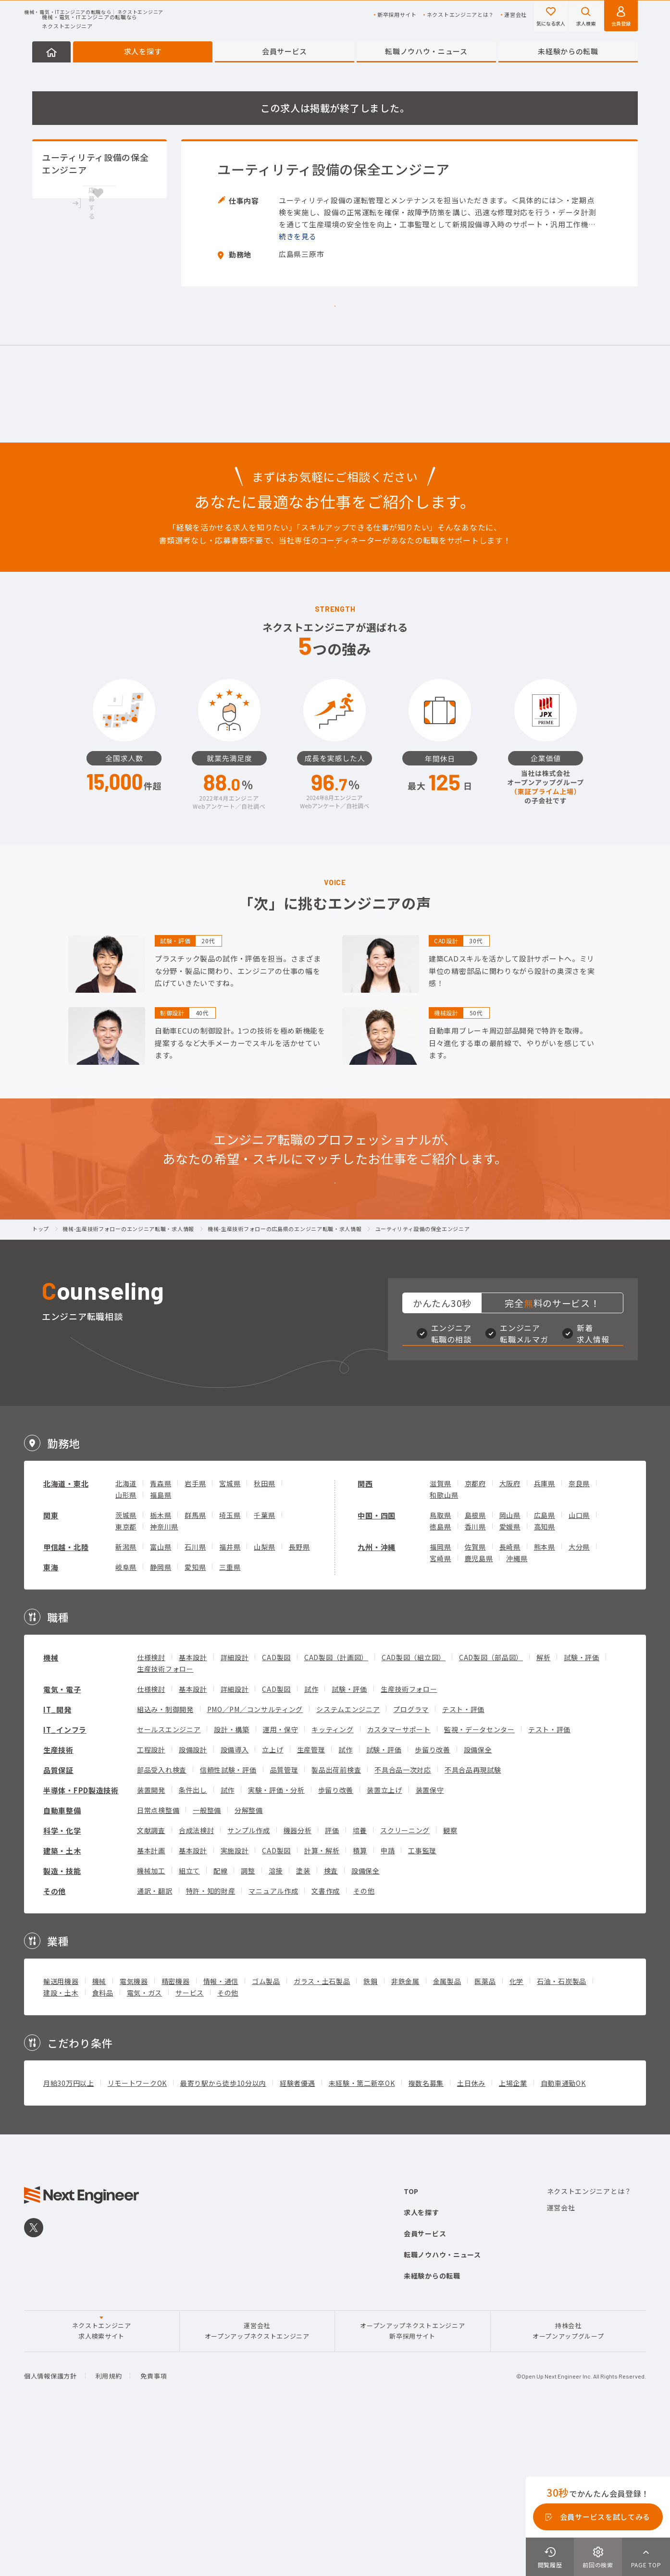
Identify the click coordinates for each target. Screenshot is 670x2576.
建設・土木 (61, 2141)
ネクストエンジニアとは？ (460, 14)
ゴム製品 (266, 2130)
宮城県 (229, 1632)
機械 (50, 1806)
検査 (331, 2019)
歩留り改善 (432, 1898)
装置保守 (430, 1939)
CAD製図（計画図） (336, 1806)
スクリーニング (405, 1979)
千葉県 (264, 1664)
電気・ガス (144, 2141)
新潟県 (125, 1696)
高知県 (544, 1675)
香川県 (475, 1675)
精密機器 (175, 2130)
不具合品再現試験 (473, 1918)
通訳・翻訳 (155, 2040)
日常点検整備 (158, 1959)
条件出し (193, 1939)
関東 (50, 1664)
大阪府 (510, 1632)
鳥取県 (440, 1664)
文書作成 (325, 2040)
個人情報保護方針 (50, 2524)
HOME (51, 51)
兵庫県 (544, 1632)
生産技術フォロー (165, 1818)
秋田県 (264, 1632)
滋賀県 (440, 1632)
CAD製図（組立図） (414, 1806)
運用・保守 (280, 1878)
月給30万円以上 (68, 2232)
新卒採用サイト (397, 14)
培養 (360, 1979)
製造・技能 (62, 2020)
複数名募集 (426, 2232)
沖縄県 (516, 1707)
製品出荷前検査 (336, 1918)
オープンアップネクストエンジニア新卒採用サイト (412, 2480)
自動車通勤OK (563, 2232)
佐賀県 (475, 1696)
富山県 (160, 1696)
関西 (365, 1632)
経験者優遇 (297, 2232)
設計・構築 (231, 1878)
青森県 (160, 1632)
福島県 (160, 1644)
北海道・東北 (65, 1632)
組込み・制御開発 (165, 1858)
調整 (248, 2019)
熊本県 (544, 1696)
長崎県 (510, 1696)
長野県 (299, 1696)
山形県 (125, 1644)
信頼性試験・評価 (228, 1918)
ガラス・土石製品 (322, 2130)
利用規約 (109, 2524)
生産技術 (58, 1899)
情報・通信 (221, 2130)
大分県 (579, 1696)
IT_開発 (57, 1858)
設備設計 (193, 1898)
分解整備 (249, 1959)
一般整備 (207, 1959)
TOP (411, 2340)
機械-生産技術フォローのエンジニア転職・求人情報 (128, 1335)
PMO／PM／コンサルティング (255, 1858)
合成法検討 (196, 1979)
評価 (332, 1979)
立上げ (272, 1898)
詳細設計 (235, 1806)
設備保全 (478, 1898)
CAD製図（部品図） (491, 1806)
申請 (388, 1999)
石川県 (195, 1696)
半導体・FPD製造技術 (81, 1939)
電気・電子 (62, 1838)
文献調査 (151, 1979)
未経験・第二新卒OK (362, 2232)
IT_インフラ (65, 1878)
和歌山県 (444, 1644)
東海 (50, 1716)
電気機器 (134, 2130)
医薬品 (485, 2130)
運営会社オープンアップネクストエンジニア (257, 2480)
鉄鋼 (370, 2130)
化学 (516, 2130)
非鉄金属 (405, 2130)
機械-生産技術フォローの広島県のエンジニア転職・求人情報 (285, 1335)
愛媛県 (510, 1675)
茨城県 (125, 1664)
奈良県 (579, 1632)
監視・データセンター (479, 1878)
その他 (54, 2040)
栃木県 (160, 1664)
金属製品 (447, 2130)
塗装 (303, 2019)
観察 (450, 1979)
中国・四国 (377, 1664)
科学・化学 (62, 1979)
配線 (220, 2019)
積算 (360, 1999)
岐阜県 (125, 1716)
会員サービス (284, 51)
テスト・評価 (463, 1858)
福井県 (229, 1696)
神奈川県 (164, 1675)
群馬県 (195, 1664)
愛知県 (195, 1716)
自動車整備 (62, 1959)
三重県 (229, 1716)
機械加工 (151, 2019)
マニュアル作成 (273, 2040)
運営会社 (515, 14)
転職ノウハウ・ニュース (426, 51)
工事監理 (422, 1999)
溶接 (276, 2019)
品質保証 (58, 1919)
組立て (189, 2019)
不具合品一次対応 (402, 1918)
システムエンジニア (348, 1858)
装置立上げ (384, 1939)
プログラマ (411, 1858)
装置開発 (151, 1939)
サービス (189, 2141)
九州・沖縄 (377, 1696)
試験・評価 (581, 1806)
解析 (543, 1806)
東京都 (125, 1675)
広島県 (544, 1664)
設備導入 (235, 1898)
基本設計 (193, 1806)
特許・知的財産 (211, 2040)
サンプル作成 (248, 1979)
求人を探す (143, 51)
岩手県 (195, 1632)
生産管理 (311, 1898)
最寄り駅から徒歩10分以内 (223, 2232)
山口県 (579, 1664)
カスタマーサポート (399, 1878)
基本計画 (151, 1999)
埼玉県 (229, 1664)
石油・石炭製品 (561, 2130)
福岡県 (440, 1696)
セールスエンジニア (168, 1878)
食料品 (102, 2141)
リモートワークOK (137, 2232)
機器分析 (298, 1979)
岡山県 (510, 1664)
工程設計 (151, 1898)
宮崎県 (440, 1707)
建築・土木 (62, 2000)
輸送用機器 (61, 2130)
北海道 (125, 1632)
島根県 (475, 1664)
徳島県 (440, 1675)
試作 (311, 1838)
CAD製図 (276, 1806)
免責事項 (153, 2524)
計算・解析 (322, 1999)
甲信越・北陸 (65, 1696)
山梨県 (264, 1696)
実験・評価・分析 (276, 1939)
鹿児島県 (479, 1707)
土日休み (471, 2232)
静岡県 (160, 1716)
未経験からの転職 (568, 51)
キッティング (332, 1878)
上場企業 (513, 2232)
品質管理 (284, 1918)
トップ (40, 1335)
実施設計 (235, 1999)
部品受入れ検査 (161, 1918)
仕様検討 (151, 1806)
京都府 (475, 1632)
